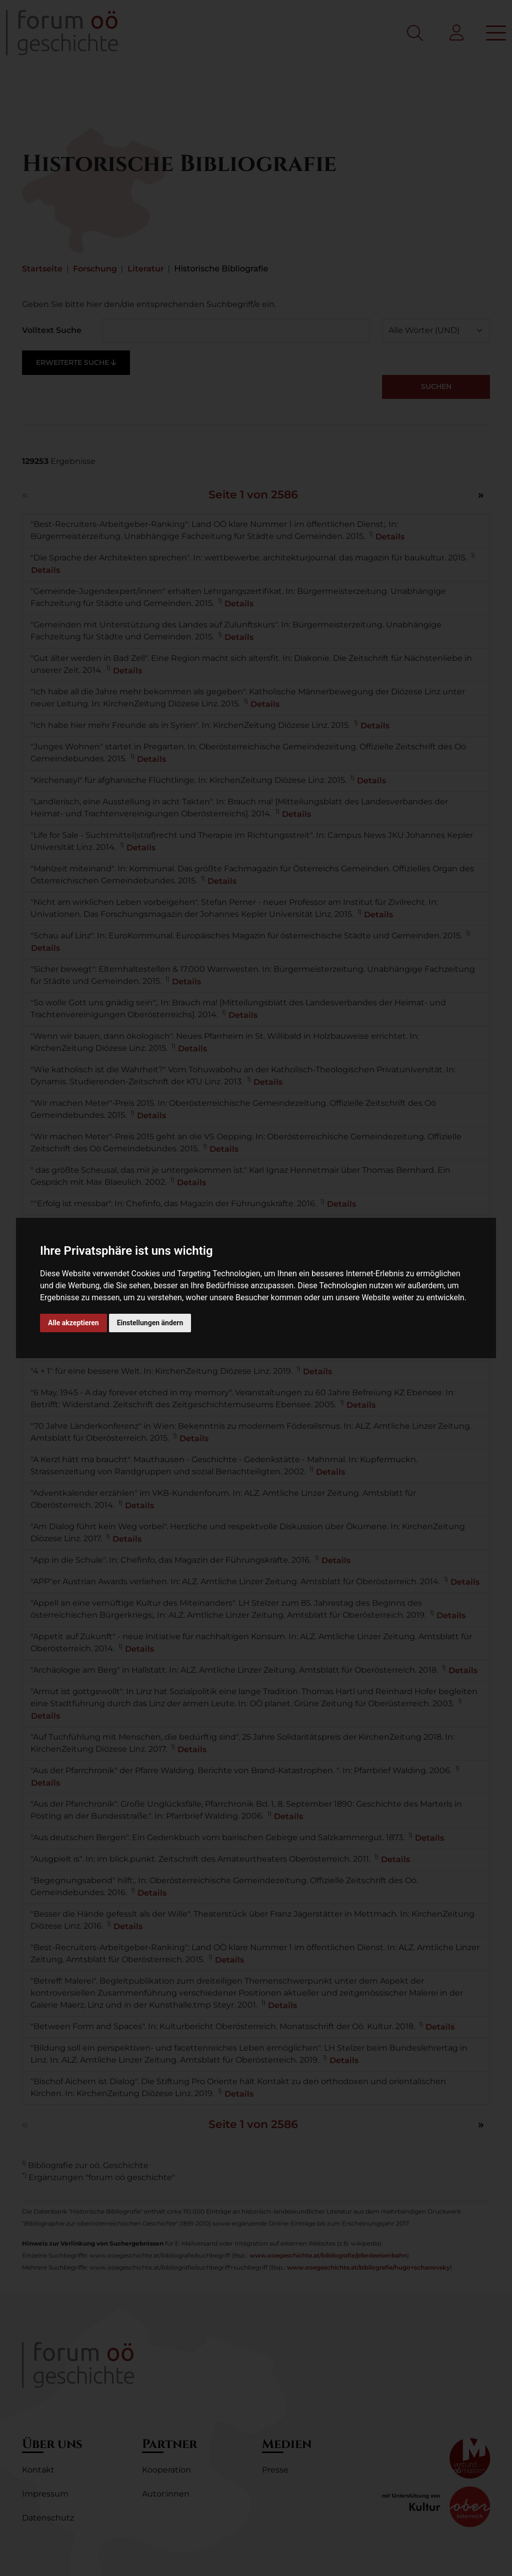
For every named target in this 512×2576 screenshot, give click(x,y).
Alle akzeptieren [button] (73, 1323)
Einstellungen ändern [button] (150, 1323)
